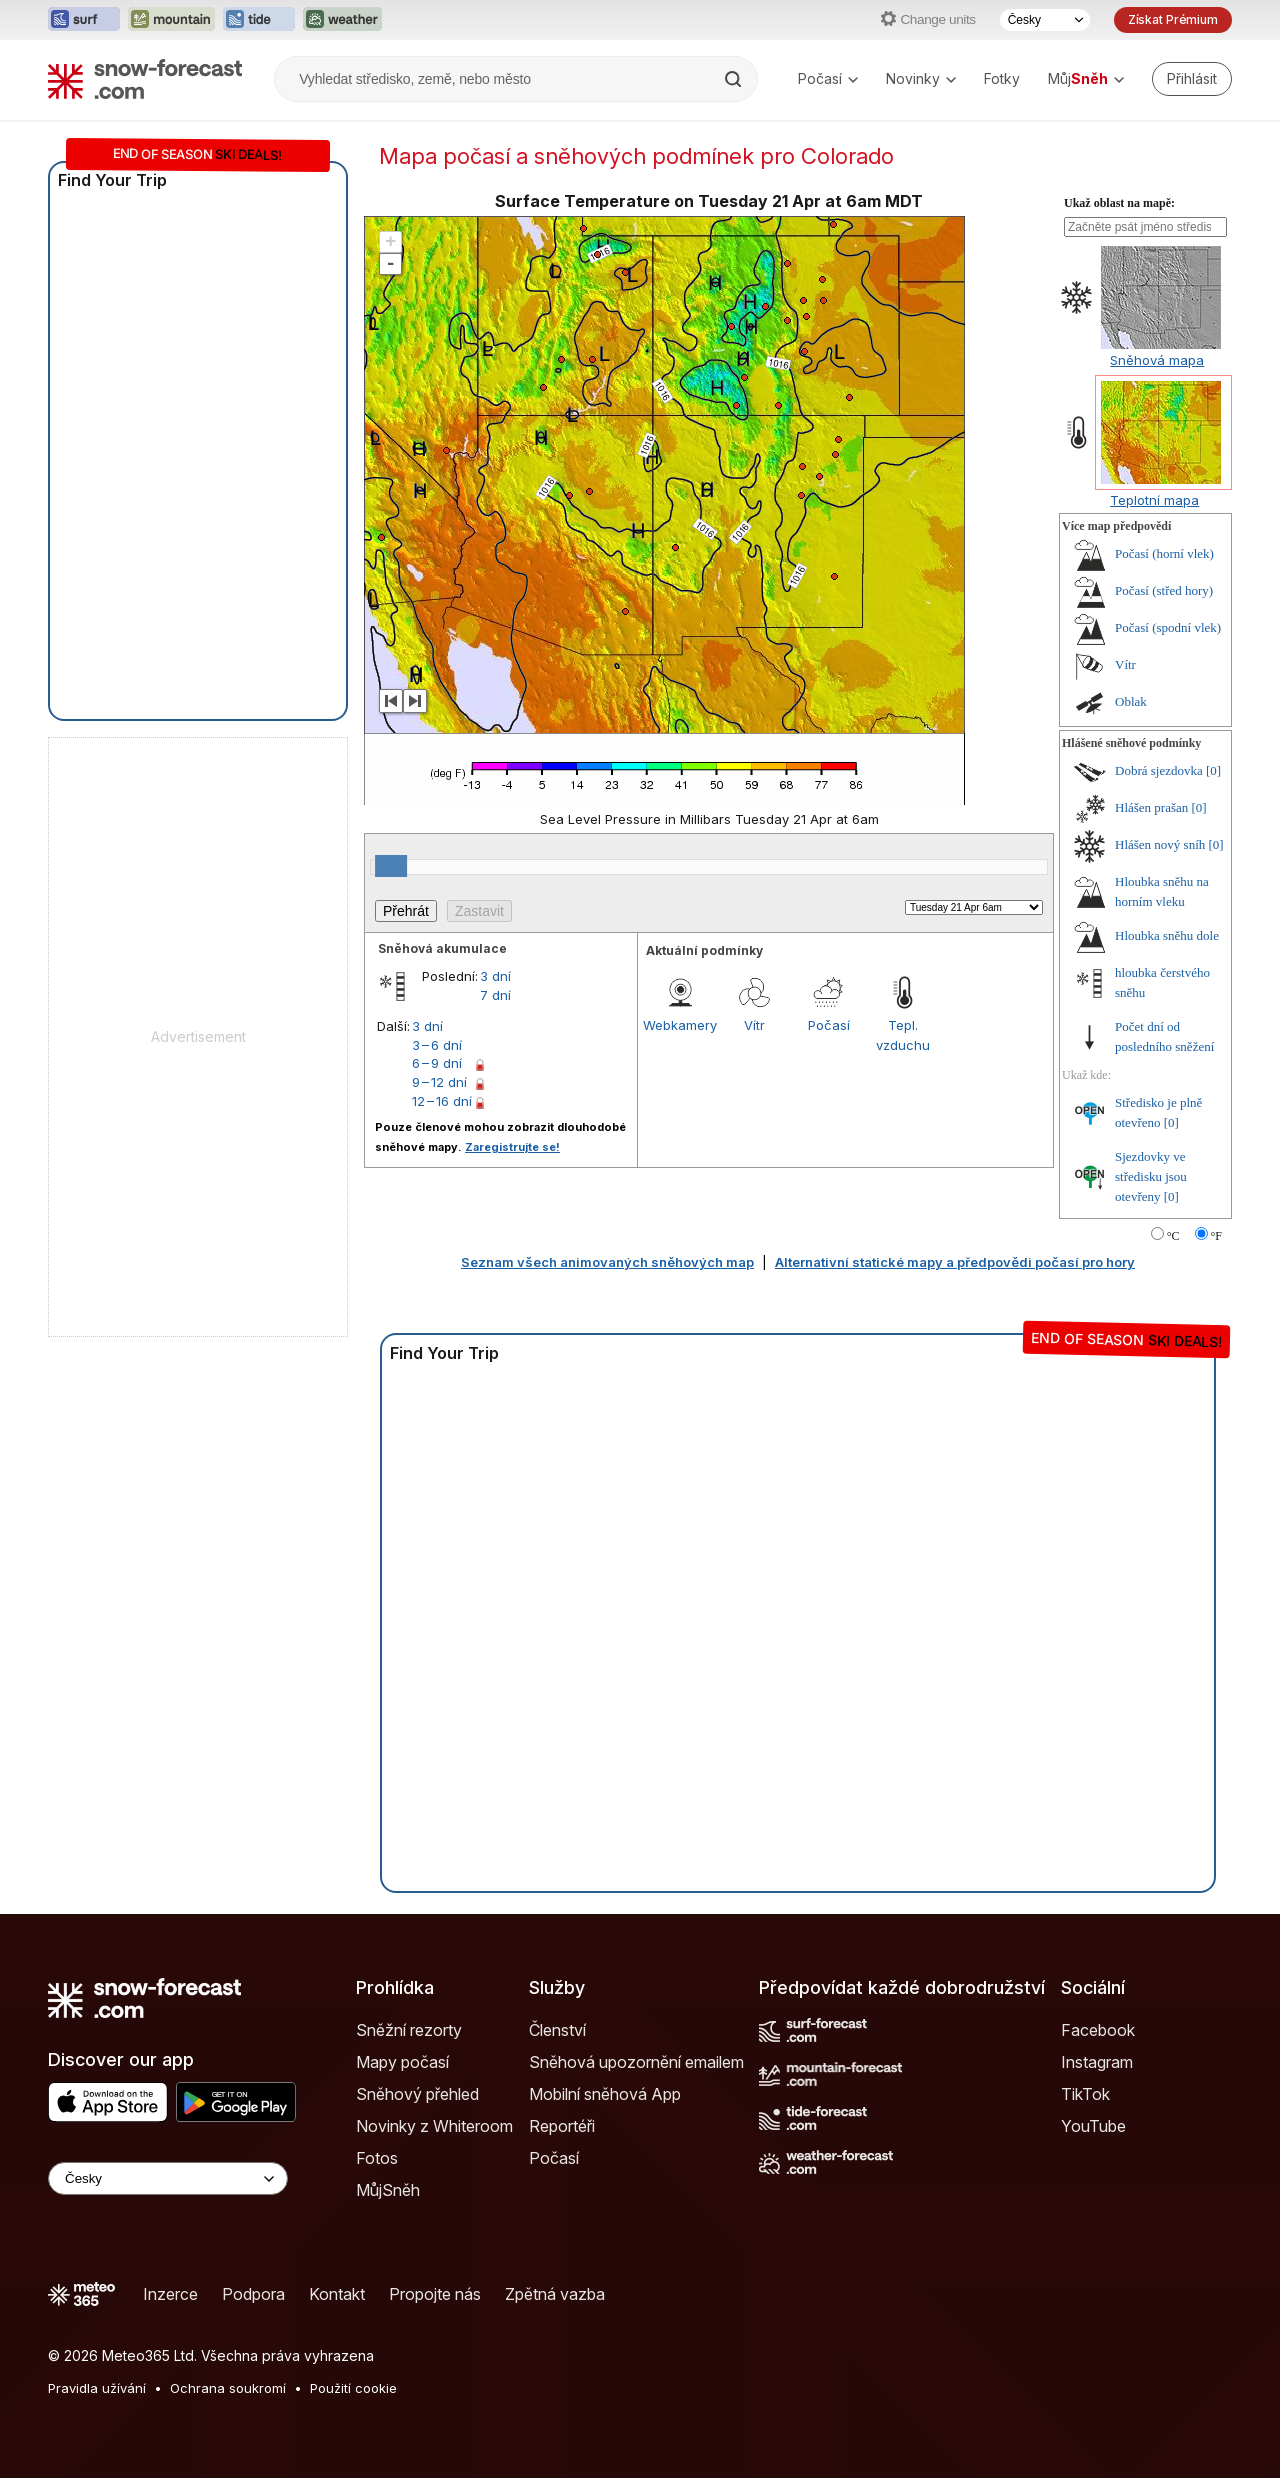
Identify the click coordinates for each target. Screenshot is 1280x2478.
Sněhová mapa (1157, 360)
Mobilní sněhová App (605, 2094)
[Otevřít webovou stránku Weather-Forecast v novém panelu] (342, 20)
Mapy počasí (402, 2062)
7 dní (495, 995)
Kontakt (337, 2294)
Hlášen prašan (1151, 807)
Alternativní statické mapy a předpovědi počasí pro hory (955, 1262)
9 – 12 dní (439, 1082)
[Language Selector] (168, 2178)
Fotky (1002, 78)
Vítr (754, 1025)
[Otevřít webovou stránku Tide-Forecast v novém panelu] (259, 20)
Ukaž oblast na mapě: (1119, 203)
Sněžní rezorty (409, 2030)
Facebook (1098, 2030)
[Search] (735, 79)
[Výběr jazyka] (1045, 20)
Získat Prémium (1173, 19)
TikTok (1085, 2094)
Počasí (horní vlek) (1164, 553)
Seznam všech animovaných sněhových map (607, 1262)
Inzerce (170, 2294)
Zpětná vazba (555, 2294)
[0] (1213, 770)
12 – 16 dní (442, 1101)
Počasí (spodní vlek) (1168, 627)
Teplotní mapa (1154, 500)
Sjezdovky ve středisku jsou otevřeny (1151, 1176)
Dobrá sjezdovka (1159, 770)
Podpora (253, 2294)
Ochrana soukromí (228, 2388)
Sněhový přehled (417, 2094)
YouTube (1093, 2126)
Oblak (1131, 701)
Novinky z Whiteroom (434, 2126)
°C (1173, 1236)
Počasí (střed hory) (1164, 590)
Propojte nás (435, 2294)
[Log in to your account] (1192, 79)
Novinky (921, 78)
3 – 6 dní (437, 1045)
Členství (557, 2030)
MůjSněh (388, 2190)
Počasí (828, 78)
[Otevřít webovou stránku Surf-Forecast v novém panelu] (84, 20)
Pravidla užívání (97, 2388)
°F (1216, 1236)
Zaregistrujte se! (512, 1147)
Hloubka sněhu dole (1167, 935)
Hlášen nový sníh (1160, 844)
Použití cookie (353, 2388)
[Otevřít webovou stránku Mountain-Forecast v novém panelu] (171, 20)
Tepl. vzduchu (903, 1035)
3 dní (495, 976)
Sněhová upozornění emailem (636, 2062)
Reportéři (562, 2126)
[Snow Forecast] (145, 79)
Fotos (377, 2158)
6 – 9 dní (437, 1063)
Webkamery (680, 1025)
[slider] (391, 866)
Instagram (1097, 2062)
